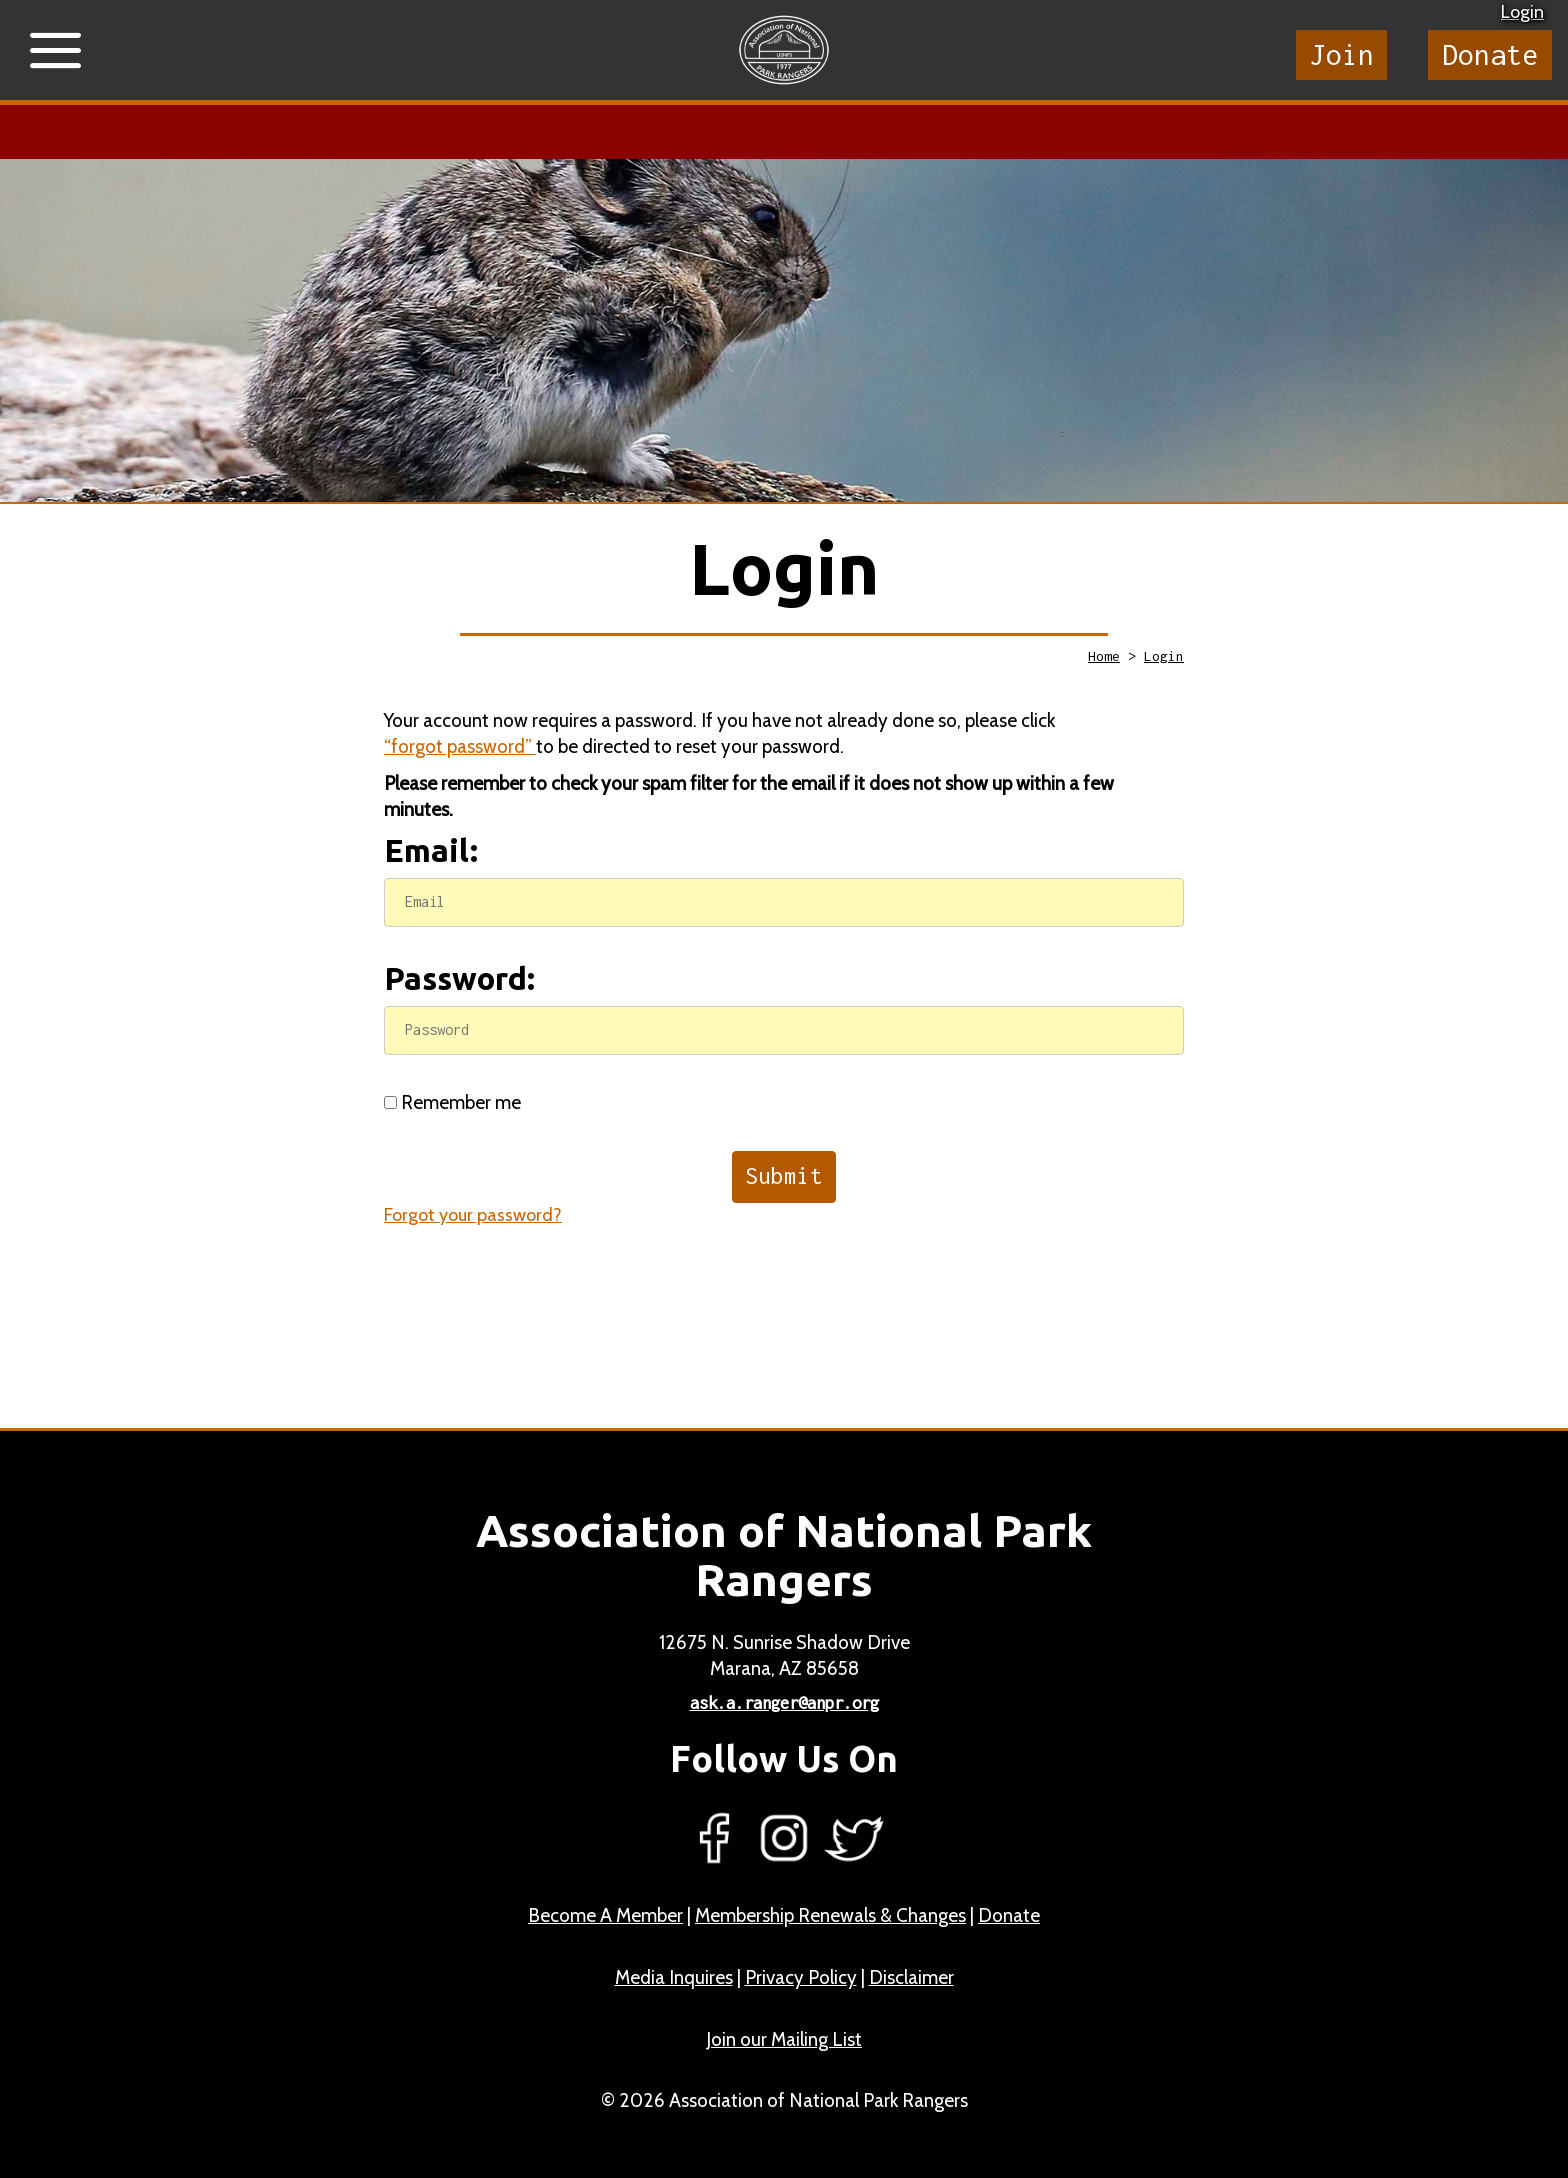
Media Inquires (674, 1977)
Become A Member (605, 1915)
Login (1522, 12)
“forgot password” (460, 746)
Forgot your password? (473, 1215)
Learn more (639, 132)
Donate (1490, 54)
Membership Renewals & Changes (830, 1915)
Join (1342, 54)
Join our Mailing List (784, 2039)
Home (1104, 656)
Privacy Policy (801, 1977)
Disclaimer (911, 1977)
